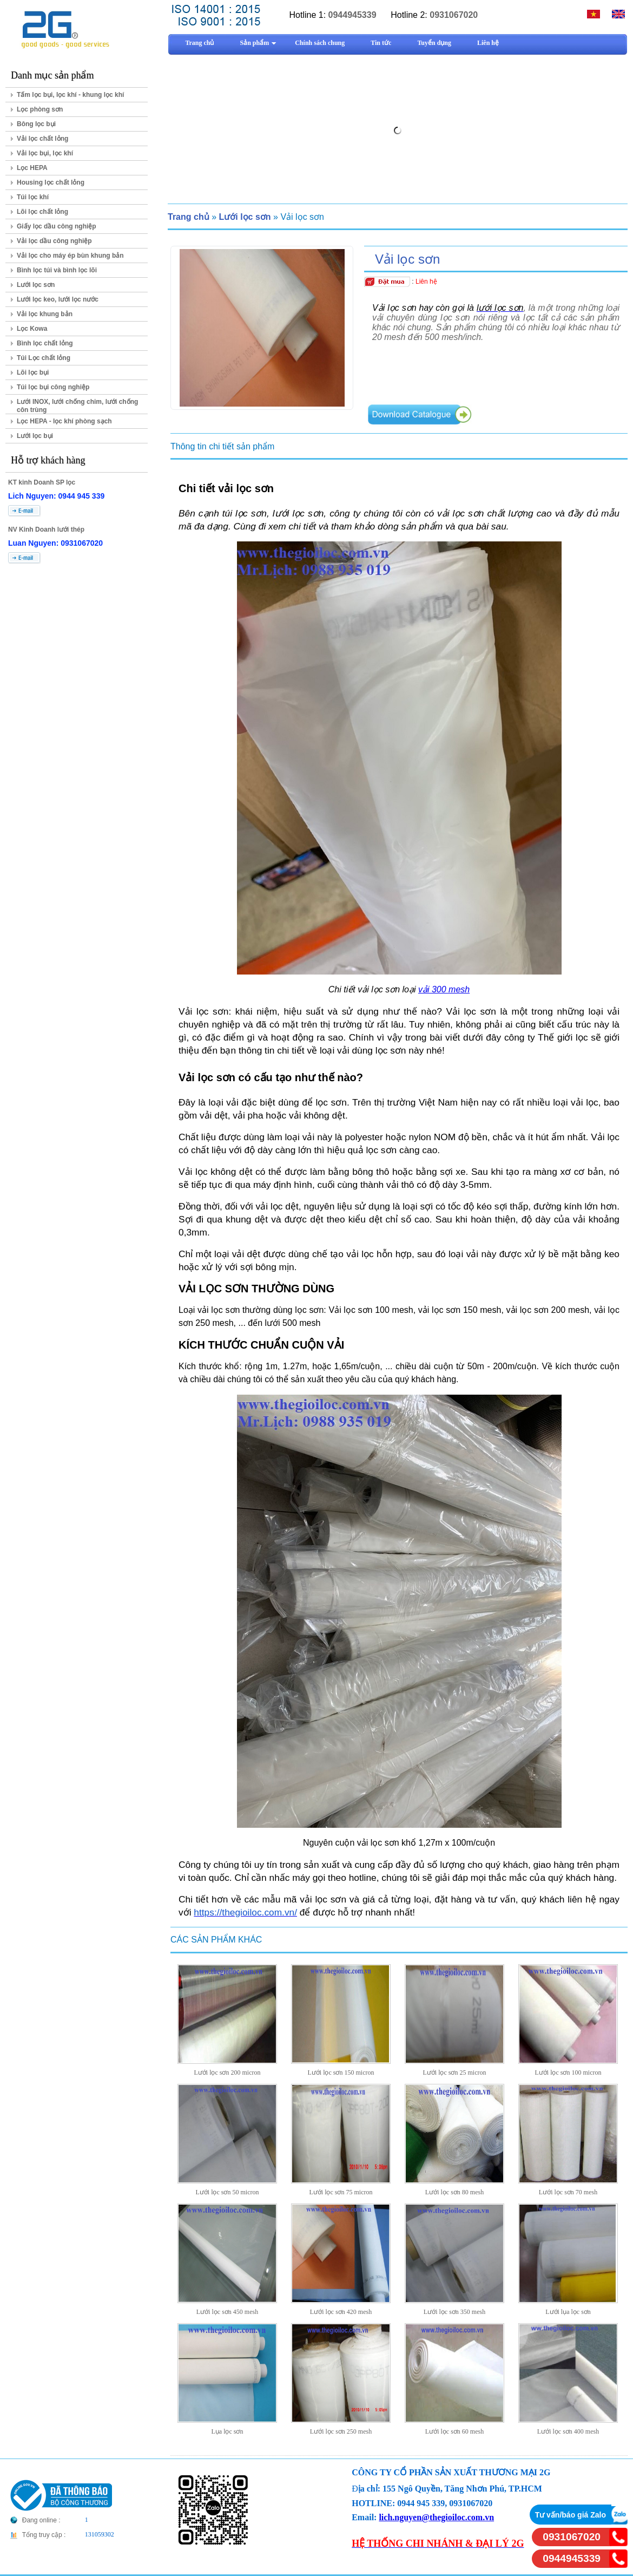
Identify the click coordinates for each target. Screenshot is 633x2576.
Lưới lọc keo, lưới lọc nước (57, 299)
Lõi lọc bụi (33, 372)
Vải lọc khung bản (44, 314)
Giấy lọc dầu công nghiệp (56, 226)
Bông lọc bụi (36, 124)
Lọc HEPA (32, 168)
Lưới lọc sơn (36, 285)
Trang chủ (188, 216)
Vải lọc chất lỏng (42, 138)
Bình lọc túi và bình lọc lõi (57, 270)
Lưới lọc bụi (35, 436)
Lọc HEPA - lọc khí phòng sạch (64, 421)
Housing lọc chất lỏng (50, 182)
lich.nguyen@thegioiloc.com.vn (436, 2517)
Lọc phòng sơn (40, 109)
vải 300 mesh (444, 989)
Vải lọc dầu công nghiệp (54, 241)
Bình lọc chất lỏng (45, 343)
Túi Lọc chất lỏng (43, 358)
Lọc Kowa (32, 328)
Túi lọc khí (33, 197)
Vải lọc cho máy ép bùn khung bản (70, 255)
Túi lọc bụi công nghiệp (53, 387)
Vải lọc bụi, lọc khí (45, 153)
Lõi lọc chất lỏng (42, 211)
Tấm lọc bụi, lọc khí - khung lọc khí (70, 95)
